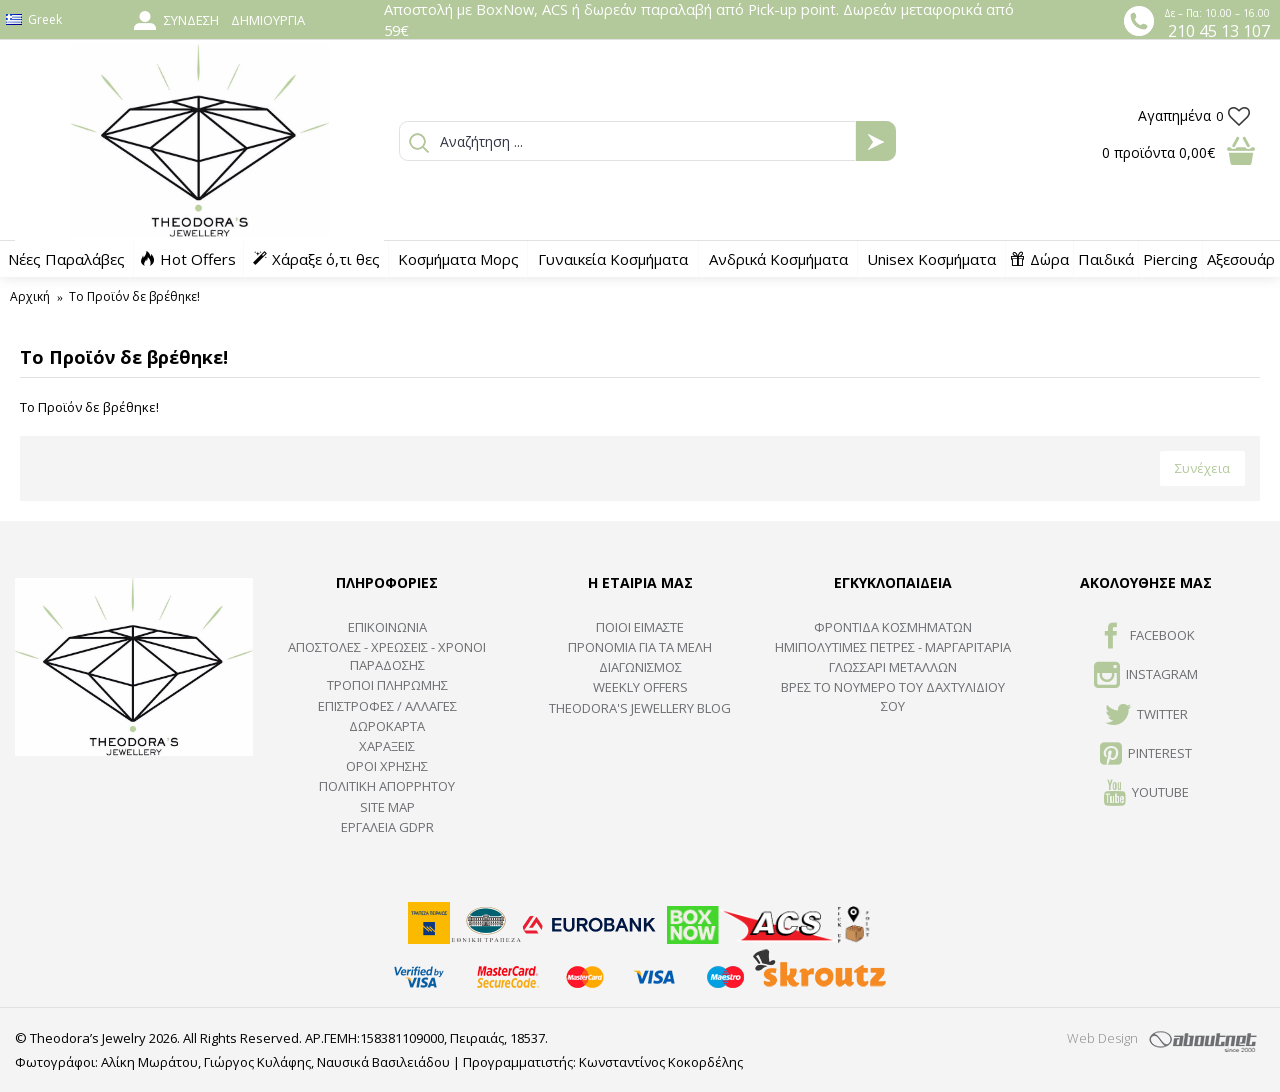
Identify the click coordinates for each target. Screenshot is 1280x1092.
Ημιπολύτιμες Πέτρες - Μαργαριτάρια (893, 647)
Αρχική (30, 296)
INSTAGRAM (1146, 676)
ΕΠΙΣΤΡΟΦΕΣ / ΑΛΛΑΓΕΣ (387, 706)
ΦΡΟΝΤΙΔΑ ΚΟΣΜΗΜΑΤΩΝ (893, 627)
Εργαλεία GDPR (387, 827)
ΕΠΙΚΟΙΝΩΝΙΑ (387, 627)
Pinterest (1146, 755)
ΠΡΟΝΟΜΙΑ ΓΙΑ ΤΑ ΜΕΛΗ (640, 647)
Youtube (1146, 794)
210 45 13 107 (1219, 31)
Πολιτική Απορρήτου (387, 786)
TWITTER (1146, 716)
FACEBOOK (1146, 637)
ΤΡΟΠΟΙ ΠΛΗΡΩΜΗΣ (387, 685)
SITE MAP (387, 807)
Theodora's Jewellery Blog (640, 708)
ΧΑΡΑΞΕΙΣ (387, 746)
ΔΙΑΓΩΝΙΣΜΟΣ (640, 667)
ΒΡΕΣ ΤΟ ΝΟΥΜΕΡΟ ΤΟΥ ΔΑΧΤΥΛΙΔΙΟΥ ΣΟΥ (893, 696)
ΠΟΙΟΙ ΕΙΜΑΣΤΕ (640, 627)
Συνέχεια (1202, 468)
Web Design (1102, 1038)
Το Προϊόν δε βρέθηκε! (134, 296)
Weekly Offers (640, 687)
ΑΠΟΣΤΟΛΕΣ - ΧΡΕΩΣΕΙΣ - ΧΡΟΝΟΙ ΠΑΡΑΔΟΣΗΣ (387, 656)
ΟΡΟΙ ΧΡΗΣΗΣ (387, 766)
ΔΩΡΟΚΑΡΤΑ (387, 726)
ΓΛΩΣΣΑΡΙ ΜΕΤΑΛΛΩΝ (893, 667)
